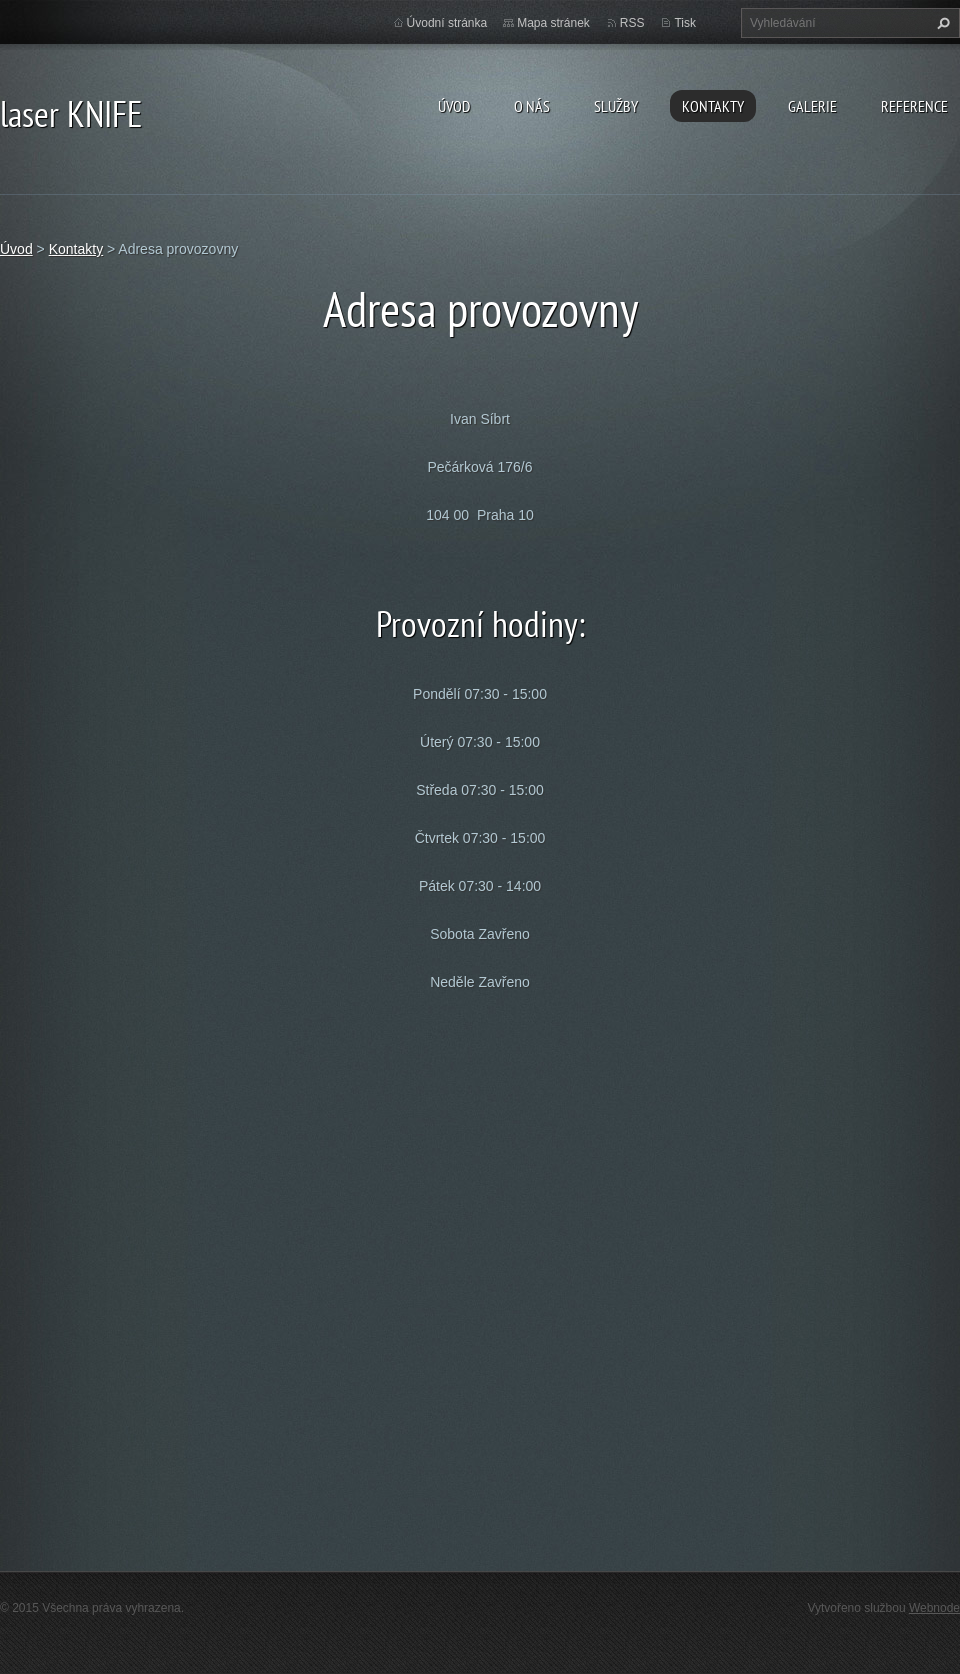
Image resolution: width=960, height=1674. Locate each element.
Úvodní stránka (447, 23)
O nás (532, 106)
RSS (632, 23)
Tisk (685, 23)
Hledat (941, 23)
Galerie (812, 106)
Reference (914, 106)
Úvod (454, 106)
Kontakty (713, 106)
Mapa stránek (553, 23)
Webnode (934, 1608)
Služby (616, 106)
